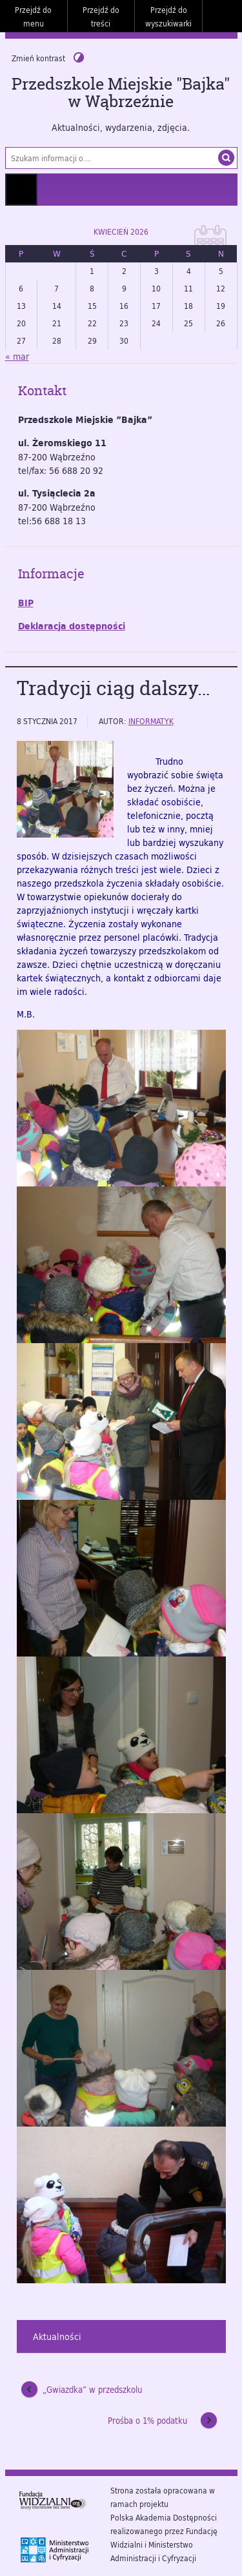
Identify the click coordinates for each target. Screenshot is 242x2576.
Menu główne (21, 189)
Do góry (226, 16)
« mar (17, 356)
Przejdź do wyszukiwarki (168, 16)
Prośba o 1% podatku (147, 2420)
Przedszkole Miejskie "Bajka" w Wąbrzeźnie (121, 92)
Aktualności (57, 2336)
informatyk (151, 721)
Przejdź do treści (101, 16)
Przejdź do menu (33, 16)
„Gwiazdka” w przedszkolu (92, 2389)
